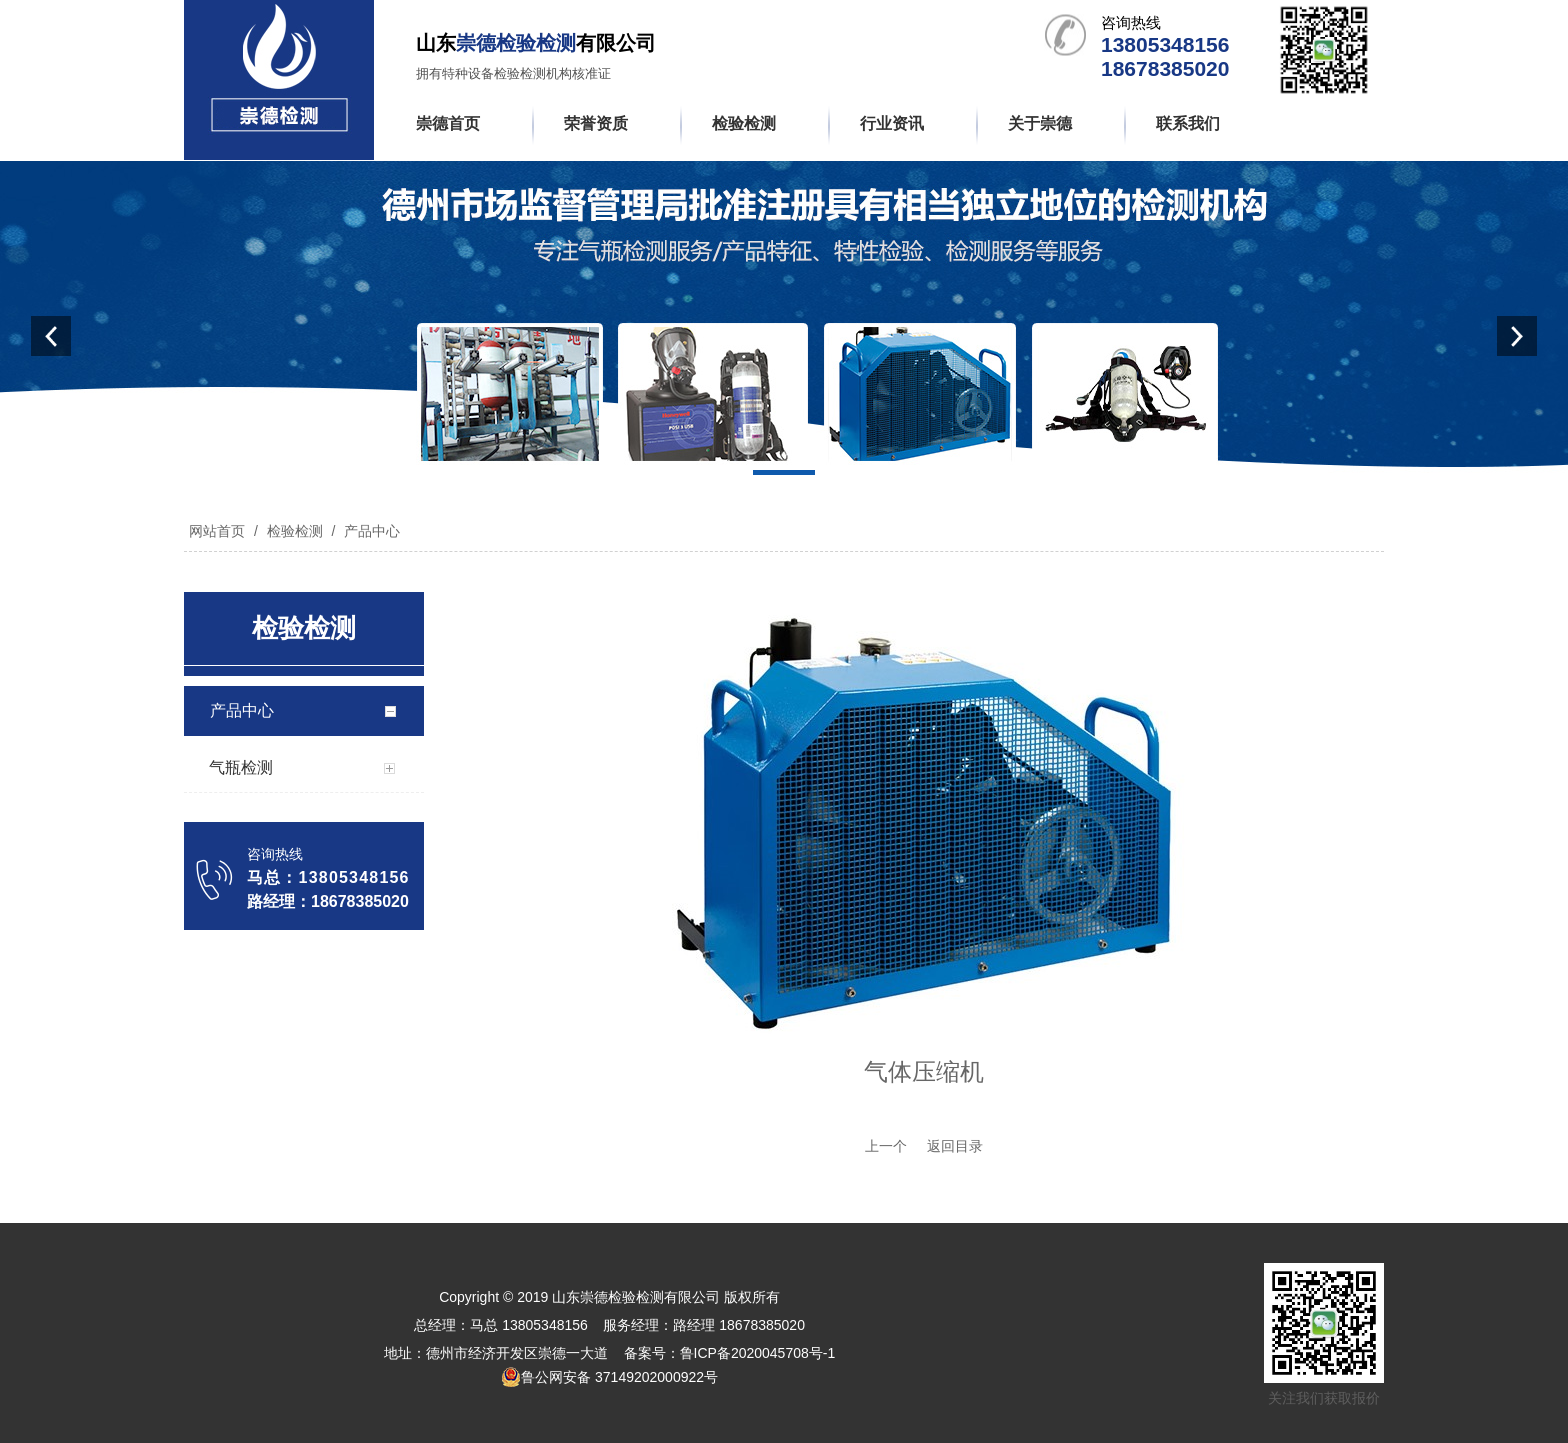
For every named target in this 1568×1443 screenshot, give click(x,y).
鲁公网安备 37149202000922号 (609, 1377)
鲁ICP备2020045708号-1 (758, 1353)
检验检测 (295, 531)
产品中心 (370, 531)
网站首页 (217, 531)
